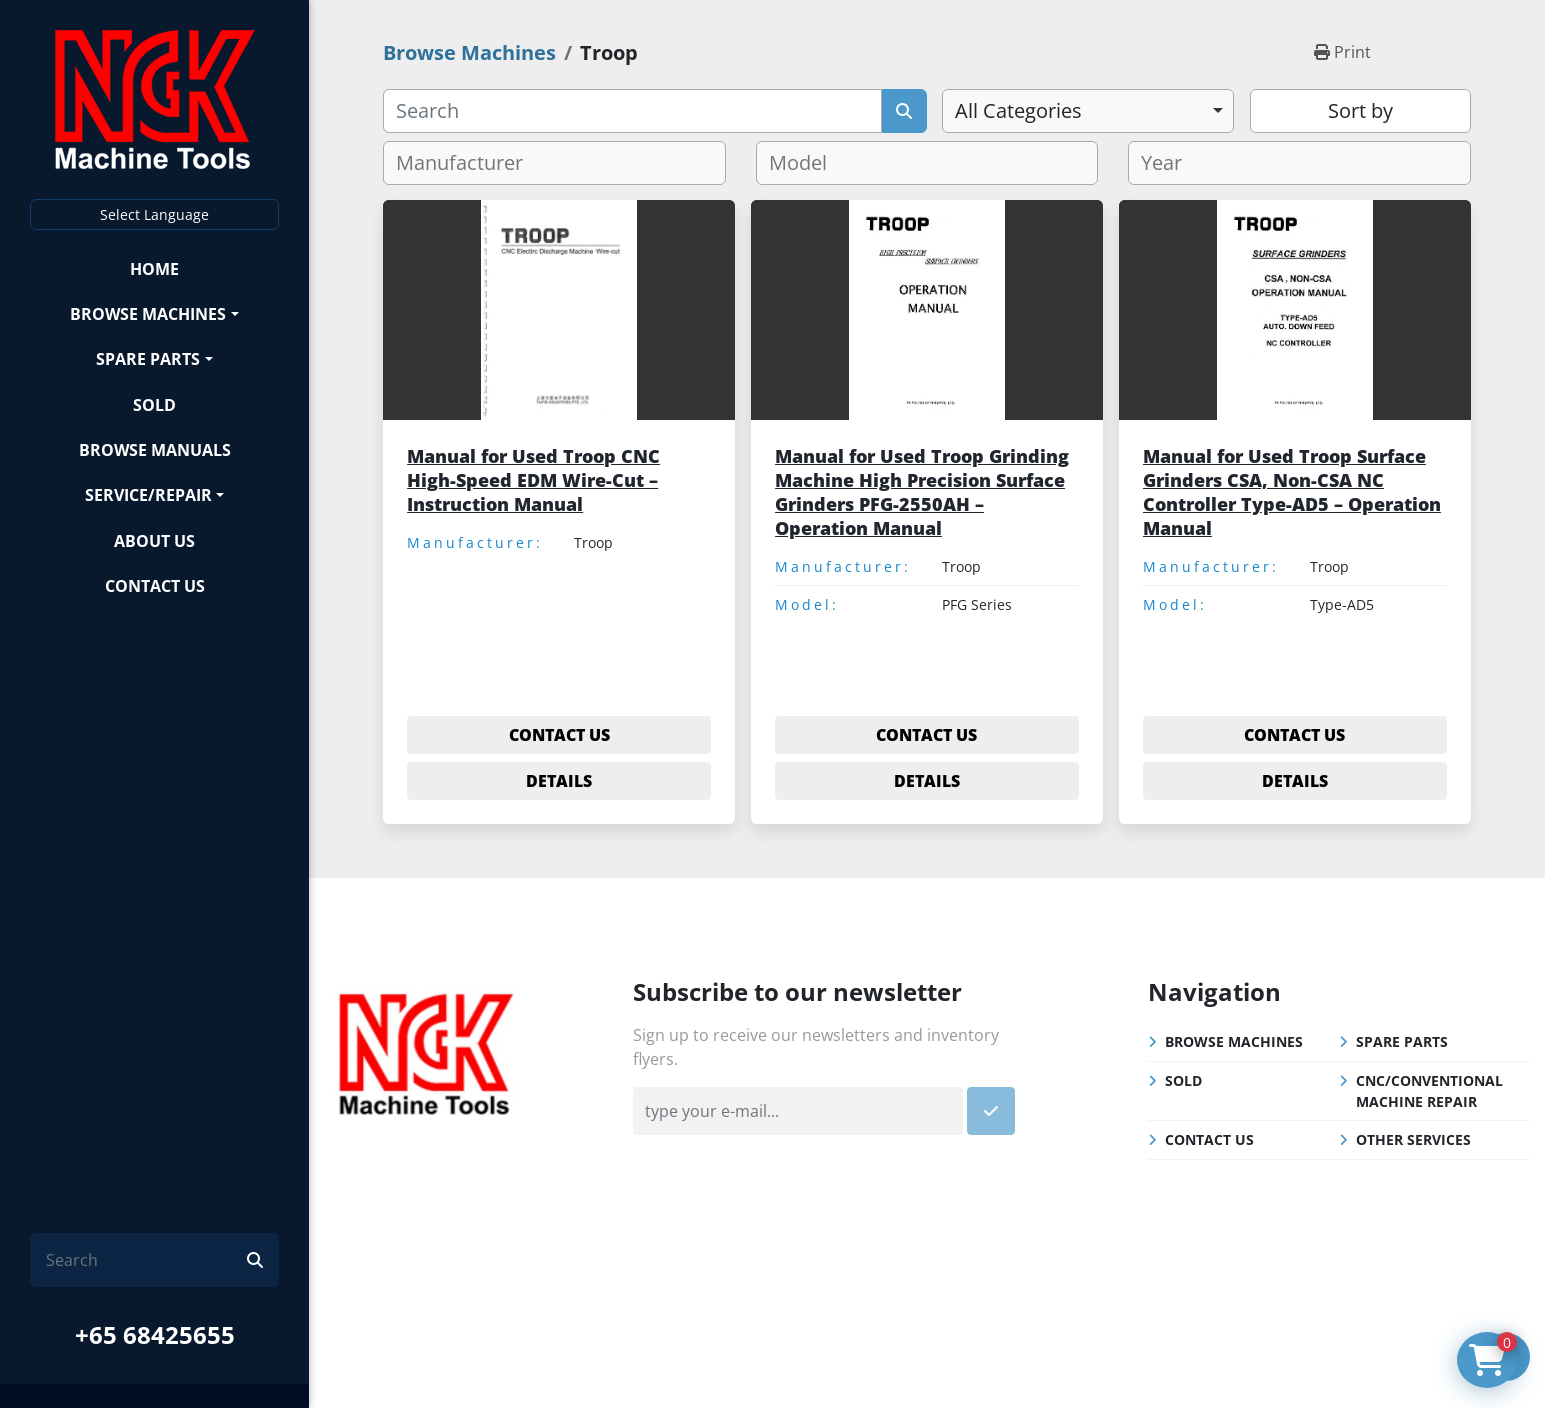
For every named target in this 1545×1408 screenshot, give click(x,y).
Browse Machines (148, 314)
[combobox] (1088, 111)
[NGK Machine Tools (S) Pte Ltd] (426, 1051)
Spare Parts (148, 359)
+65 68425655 (155, 1334)
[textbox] (467, 163)
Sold (154, 405)
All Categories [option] (1018, 110)
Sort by (1360, 110)
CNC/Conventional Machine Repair (1429, 1091)
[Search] (146, 1260)
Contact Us (155, 586)
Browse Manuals (155, 450)
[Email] (798, 1111)
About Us (154, 541)
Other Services (1413, 1139)
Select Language (154, 214)
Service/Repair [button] (148, 495)
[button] (154, 313)
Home (154, 269)
